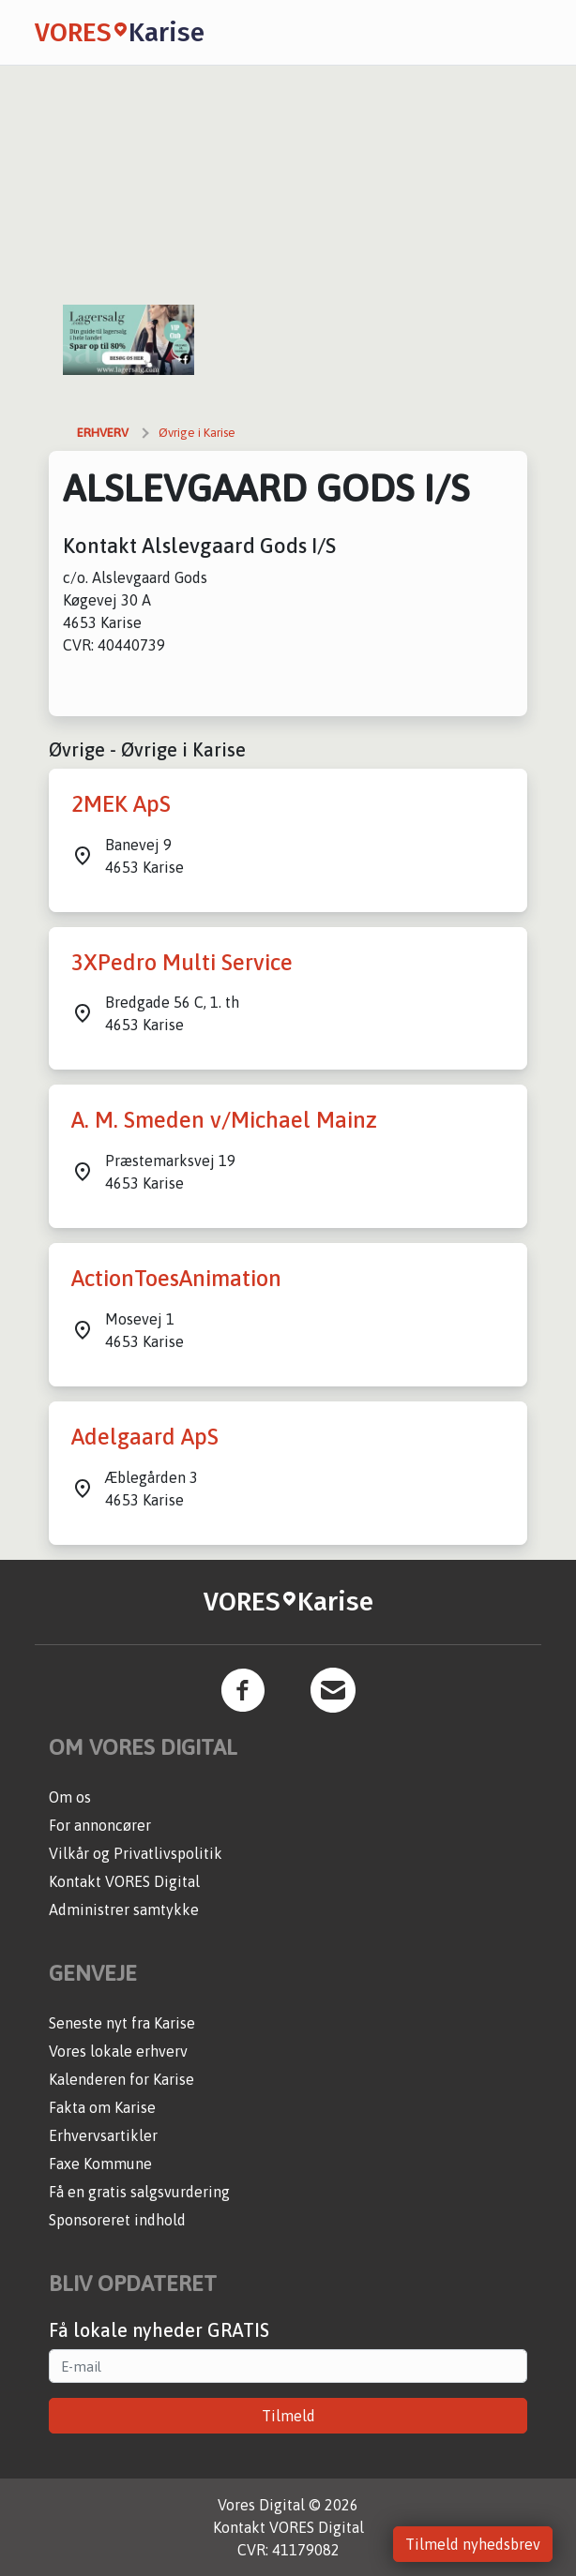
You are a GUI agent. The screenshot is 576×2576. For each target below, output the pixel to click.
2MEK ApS (121, 803)
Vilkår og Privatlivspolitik (135, 1853)
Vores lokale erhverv (118, 2051)
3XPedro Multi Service (182, 962)
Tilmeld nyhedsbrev (472, 2544)
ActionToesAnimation (176, 1278)
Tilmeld (288, 2415)
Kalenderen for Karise (121, 2079)
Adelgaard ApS (145, 1436)
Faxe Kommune (100, 2163)
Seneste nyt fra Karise (122, 2022)
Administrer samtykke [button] (124, 1909)
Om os (70, 1797)
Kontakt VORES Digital (124, 1881)
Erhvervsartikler (103, 2135)
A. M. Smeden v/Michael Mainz (224, 1119)
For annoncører (100, 1825)
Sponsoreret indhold (117, 2219)
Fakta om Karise (102, 2107)
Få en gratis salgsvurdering (139, 2191)
